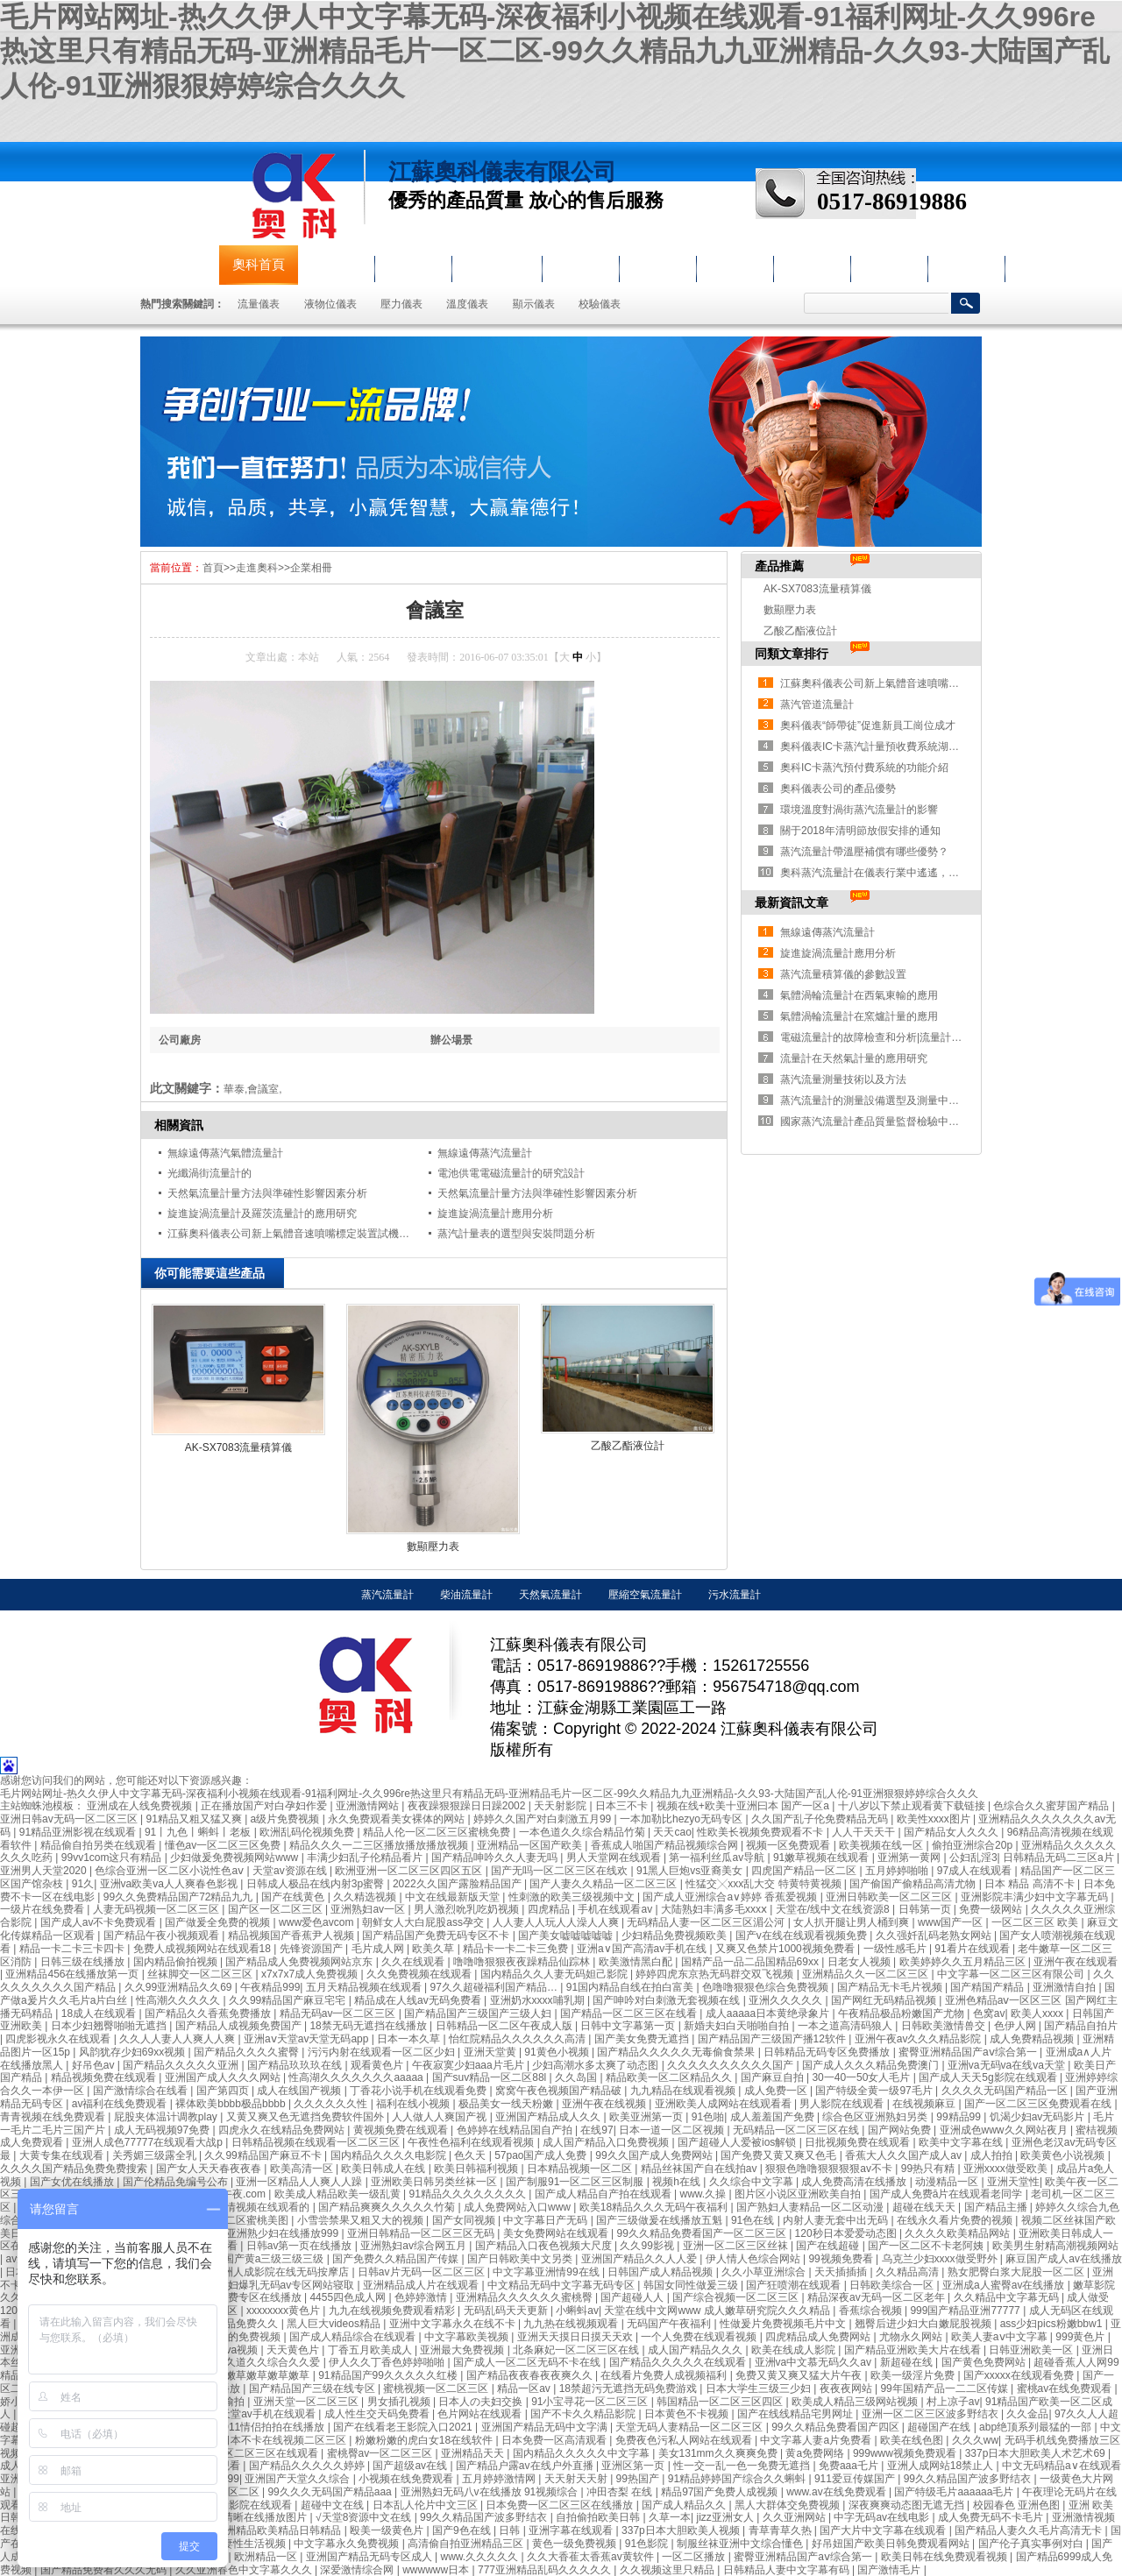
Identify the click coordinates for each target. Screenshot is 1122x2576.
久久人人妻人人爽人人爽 (178, 2039)
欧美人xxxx (1038, 2013)
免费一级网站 (992, 1909)
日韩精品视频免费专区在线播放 (229, 2297)
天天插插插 (842, 2272)
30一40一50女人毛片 (862, 2077)
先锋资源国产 (312, 1949)
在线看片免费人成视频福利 (664, 2375)
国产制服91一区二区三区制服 (576, 2182)
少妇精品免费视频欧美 (675, 1935)
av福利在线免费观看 (121, 2104)
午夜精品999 (270, 1987)
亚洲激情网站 (368, 1806)
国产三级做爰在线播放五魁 (660, 2220)
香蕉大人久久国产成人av (904, 2155)
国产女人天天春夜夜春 (210, 2168)
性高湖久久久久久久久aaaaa (357, 2077)
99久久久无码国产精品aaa (330, 2492)
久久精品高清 (908, 2272)
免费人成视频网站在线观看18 (203, 1949)
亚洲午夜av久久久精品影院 (919, 2039)
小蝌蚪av (577, 2310)
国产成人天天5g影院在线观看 (989, 2077)
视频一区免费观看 (789, 1845)
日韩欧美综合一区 (892, 2285)
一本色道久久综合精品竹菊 (583, 1832)
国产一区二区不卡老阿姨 (927, 2246)
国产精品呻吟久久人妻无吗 (495, 1857)
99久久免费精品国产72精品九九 (179, 1897)
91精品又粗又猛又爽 (195, 1819)
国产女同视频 (465, 2220)
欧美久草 (434, 1949)
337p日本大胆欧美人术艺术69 (1036, 2453)
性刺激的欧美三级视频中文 (572, 1897)
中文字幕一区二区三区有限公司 (1012, 1974)
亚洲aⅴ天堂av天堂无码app (308, 2039)
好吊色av (94, 2065)
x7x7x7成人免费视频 (310, 1974)
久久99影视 (648, 2246)
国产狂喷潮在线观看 (794, 2285)
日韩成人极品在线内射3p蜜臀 (316, 1884)
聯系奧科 (966, 265)
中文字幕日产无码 (546, 2220)
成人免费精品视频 (1033, 2039)
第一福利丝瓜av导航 (718, 1857)
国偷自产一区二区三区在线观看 (246, 2453)
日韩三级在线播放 (83, 1962)
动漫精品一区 (948, 2182)
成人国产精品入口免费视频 (607, 2142)
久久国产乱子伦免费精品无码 (821, 1819)
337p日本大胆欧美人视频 (681, 2530)
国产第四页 (224, 2090)
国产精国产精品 (988, 1987)
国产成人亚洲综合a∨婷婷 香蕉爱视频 (731, 1897)
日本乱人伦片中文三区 (426, 2505)
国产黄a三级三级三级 (275, 2259)
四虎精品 (550, 1909)
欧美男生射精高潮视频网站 (1055, 2246)
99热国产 (639, 2479)
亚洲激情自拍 (1065, 1987)
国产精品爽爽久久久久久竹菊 (388, 2207)
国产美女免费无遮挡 (643, 2039)
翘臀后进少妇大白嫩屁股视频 (924, 2324)
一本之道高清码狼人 (846, 2026)
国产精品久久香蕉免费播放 (209, 2013)
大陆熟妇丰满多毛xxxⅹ (715, 1909)
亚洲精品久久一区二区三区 (866, 1974)
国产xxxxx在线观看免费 (1019, 2375)
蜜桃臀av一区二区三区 (381, 2453)
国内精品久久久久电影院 (389, 2155)
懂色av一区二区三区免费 (224, 1845)
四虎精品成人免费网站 (819, 2337)
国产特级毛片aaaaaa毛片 (955, 2492)
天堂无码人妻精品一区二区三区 (690, 2427)
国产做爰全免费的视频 (219, 1922)
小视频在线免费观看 (407, 2479)
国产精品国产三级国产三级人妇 (479, 2013)
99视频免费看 (842, 2259)
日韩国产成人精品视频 (661, 2272)
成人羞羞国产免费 (773, 2117)
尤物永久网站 (912, 2337)
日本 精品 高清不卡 (1030, 1884)
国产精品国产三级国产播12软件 (773, 2039)
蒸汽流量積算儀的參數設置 (843, 974)
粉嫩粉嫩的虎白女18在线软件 (425, 2440)
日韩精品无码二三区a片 (1060, 1857)
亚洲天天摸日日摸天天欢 (576, 2337)
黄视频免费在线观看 (402, 2130)
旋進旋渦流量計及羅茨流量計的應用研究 (262, 1213)
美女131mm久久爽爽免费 (719, 2453)
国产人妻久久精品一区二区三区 (604, 1884)
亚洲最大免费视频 (463, 2350)
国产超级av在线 (411, 2465)
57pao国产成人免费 (542, 2155)
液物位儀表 (496, 265)
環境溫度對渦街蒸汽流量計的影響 (859, 809)
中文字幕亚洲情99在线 (547, 2272)
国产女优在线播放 (73, 2182)
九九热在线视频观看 (572, 2324)
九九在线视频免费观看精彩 (393, 2310)
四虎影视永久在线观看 (59, 2039)
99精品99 (960, 2117)
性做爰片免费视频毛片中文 (784, 2324)
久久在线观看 (414, 1962)
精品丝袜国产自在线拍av (700, 2168)
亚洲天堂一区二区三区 (307, 2402)
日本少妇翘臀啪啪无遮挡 (110, 2026)
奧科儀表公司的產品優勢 (838, 788)
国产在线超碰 (829, 2246)
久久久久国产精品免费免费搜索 (75, 2168)
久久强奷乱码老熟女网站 (935, 1935)
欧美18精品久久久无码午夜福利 (655, 2207)
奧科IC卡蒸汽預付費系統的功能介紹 (864, 767)
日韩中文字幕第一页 (629, 2026)
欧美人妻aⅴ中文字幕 (1000, 2337)
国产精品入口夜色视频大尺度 (544, 2246)
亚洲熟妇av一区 (369, 1909)
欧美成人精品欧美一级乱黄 (338, 2194)
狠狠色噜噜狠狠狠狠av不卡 (830, 2168)
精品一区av (525, 2388)
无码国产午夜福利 (670, 2324)
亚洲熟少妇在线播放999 (283, 2233)
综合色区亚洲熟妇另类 (876, 2117)
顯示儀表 (534, 304)
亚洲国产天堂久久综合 (298, 2479)
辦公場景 (451, 1040)
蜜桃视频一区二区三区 (437, 2388)
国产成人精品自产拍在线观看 (604, 2194)
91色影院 (648, 2543)
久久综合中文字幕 (752, 2182)
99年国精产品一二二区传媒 (945, 2388)
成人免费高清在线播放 (855, 2182)
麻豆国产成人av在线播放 (1063, 2259)
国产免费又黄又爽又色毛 (780, 2155)
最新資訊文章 (791, 902)
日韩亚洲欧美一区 (1032, 2350)
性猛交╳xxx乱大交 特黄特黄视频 (764, 1884)
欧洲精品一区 (267, 2557)
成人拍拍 (992, 2155)
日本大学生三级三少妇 (759, 2388)
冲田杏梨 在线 (621, 2492)
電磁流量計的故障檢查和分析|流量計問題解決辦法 (897, 1037)
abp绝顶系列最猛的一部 (1036, 2427)
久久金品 (1027, 2414)
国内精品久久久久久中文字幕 (582, 2453)
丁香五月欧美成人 (371, 2350)
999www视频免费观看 (906, 2453)
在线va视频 (232, 2350)
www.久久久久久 (481, 2557)
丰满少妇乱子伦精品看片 (366, 1857)
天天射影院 (561, 1806)
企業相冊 (311, 568)
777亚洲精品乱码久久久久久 (546, 2570)
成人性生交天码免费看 (378, 2414)
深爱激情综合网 (358, 2570)
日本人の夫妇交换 (481, 2402)
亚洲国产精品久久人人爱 (640, 2259)
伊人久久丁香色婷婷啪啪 (388, 2362)
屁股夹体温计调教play (167, 2117)
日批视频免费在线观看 (859, 2142)
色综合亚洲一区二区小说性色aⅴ (170, 1871)
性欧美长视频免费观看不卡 (761, 1832)
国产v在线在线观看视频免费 (802, 1935)
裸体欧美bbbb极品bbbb (231, 2104)
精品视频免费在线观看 (105, 2077)
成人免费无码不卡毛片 (992, 2517)
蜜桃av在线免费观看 (1066, 2388)
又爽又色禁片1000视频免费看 (786, 1949)
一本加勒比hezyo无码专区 (682, 1819)
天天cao (672, 1832)
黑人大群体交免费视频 (788, 2505)
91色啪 (708, 2117)
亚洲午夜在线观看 (1075, 1962)
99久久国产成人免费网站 (655, 2155)
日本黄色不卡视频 (687, 2414)
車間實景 (889, 265)
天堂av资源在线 (291, 1871)
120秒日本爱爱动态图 (847, 2233)
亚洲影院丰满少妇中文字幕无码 (1036, 1897)
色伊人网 (1016, 2026)
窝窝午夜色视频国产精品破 (559, 2090)
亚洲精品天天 (474, 2453)
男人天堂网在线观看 (615, 1857)
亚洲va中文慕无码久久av (815, 2362)
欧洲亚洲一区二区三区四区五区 (410, 1871)
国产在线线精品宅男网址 (796, 2414)
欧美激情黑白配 (637, 1962)
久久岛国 (577, 2077)
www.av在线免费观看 (837, 2492)
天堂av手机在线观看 (269, 2414)
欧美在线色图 (913, 2440)
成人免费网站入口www (518, 2207)
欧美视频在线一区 (882, 1845)
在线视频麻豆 (925, 2104)
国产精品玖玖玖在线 (295, 2065)
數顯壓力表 (433, 1546)
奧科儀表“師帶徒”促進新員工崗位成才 (867, 725)
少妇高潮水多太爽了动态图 (596, 2065)
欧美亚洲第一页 (647, 2117)
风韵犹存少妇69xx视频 (133, 2052)
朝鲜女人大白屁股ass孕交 (424, 1922)
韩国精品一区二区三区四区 (721, 2402)
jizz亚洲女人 (727, 2517)
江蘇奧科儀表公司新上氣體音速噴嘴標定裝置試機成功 (293, 1234)
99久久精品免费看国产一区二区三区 (702, 2233)
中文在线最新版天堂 (453, 1897)
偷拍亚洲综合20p (973, 1845)
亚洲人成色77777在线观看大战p (148, 2142)
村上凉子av (953, 2402)
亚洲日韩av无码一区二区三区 (70, 1819)
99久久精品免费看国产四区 (836, 2427)
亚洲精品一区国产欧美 (531, 1845)
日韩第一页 (926, 1909)
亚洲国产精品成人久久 (549, 2117)
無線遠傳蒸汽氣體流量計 (225, 1153)
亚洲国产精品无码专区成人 (370, 2557)
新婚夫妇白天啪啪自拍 (738, 2026)
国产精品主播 (997, 2207)
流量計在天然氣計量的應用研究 (853, 1058)
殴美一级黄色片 (388, 2530)
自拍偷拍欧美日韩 (599, 2517)
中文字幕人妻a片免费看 (817, 2440)
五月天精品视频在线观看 (365, 1987)
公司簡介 (335, 265)
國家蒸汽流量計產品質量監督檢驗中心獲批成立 (890, 1121)
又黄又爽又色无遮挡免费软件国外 (306, 2117)
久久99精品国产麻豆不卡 (264, 2155)
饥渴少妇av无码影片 (1039, 2117)
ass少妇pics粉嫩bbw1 (1052, 2324)
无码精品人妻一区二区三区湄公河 (707, 1922)
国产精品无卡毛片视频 (891, 1987)
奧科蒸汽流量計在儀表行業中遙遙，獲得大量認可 (896, 873)
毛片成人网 (379, 1949)
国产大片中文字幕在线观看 (884, 2530)
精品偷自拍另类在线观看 (99, 1845)
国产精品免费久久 (237, 2324)
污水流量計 (734, 1595)
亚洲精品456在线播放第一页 (73, 1974)
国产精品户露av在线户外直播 (526, 2465)
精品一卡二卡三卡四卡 (73, 1949)
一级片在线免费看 (43, 1909)
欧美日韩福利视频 (477, 2168)
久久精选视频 (366, 1897)
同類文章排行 (791, 654)
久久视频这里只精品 (668, 2570)
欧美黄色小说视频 (1063, 2155)
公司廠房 (180, 1040)
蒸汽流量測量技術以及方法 (843, 1079)
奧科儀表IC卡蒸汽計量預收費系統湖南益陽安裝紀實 (901, 746)
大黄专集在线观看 (62, 2155)
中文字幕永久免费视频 (347, 2543)
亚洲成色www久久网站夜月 (1005, 2130)
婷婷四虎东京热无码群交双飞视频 (716, 1974)
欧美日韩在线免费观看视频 (945, 2557)
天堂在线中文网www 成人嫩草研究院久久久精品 (718, 2310)
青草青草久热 (781, 2530)
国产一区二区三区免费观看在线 (1039, 2104)
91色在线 (754, 2220)
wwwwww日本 (437, 2570)
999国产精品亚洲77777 (966, 2310)
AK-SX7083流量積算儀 (239, 1447)
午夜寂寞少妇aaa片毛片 (469, 2065)
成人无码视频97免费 (163, 2130)
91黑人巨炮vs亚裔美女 (691, 1871)
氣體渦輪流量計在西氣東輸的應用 (859, 995)
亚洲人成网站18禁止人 (942, 2465)
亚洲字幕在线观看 (572, 2530)
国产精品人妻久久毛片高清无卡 (1029, 2530)
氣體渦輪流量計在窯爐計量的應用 (859, 1016)
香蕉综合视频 (872, 2310)
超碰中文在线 (333, 2505)
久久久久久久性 (332, 2104)
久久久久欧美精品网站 (958, 2233)
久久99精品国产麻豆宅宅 (289, 2000)
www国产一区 (951, 1922)
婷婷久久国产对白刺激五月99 (543, 1819)
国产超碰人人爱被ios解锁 (738, 2142)
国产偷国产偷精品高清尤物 (913, 1884)
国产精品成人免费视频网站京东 (300, 1962)
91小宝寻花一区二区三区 (591, 2402)
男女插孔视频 (400, 2402)
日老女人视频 (860, 1962)
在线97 (596, 2130)
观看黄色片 (378, 2065)
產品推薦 (779, 566)
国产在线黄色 (294, 1897)
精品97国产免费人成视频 (721, 2492)
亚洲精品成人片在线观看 (422, 2285)
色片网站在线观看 (480, 2414)
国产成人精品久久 (685, 2505)
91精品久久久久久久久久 (469, 2194)
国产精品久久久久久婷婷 (308, 2465)
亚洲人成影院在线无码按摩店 (282, 2272)
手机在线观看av (616, 1909)
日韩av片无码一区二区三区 (422, 2272)
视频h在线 (677, 2182)
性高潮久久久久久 (179, 2000)
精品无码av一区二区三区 (339, 2013)
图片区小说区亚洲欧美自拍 (799, 2194)
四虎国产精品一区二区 (805, 1871)
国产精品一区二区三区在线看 (629, 2013)
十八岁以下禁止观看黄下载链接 (913, 1806)
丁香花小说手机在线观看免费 (419, 2090)
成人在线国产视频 (300, 2090)
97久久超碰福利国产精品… (495, 1987)
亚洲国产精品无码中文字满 (545, 2427)
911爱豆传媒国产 (856, 2479)
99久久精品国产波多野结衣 (969, 2479)
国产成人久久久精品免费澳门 (871, 2065)
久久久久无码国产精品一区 (1005, 2090)
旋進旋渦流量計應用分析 (495, 1213)
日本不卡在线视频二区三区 (284, 2440)
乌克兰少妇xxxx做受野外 (941, 2259)
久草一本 (670, 2517)
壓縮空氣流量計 (645, 1595)
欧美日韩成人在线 (384, 2168)
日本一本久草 (410, 2039)
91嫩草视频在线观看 (822, 1857)
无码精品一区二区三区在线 (797, 2130)
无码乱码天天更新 (507, 2310)
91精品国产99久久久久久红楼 (389, 2375)
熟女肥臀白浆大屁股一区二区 (1017, 2272)
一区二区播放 (695, 2557)
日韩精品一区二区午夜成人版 (505, 2026)
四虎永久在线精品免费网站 (282, 2130)
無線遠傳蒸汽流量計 (484, 1153)
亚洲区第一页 (634, 2465)
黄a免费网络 (816, 2453)
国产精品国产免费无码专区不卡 (437, 1935)
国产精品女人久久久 (952, 1832)
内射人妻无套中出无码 (837, 2220)
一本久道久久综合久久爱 (263, 2362)
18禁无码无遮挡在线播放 (369, 2026)
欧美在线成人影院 (794, 2350)
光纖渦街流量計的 (209, 1173)
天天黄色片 (294, 2350)
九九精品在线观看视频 (684, 2090)
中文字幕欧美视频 (467, 2337)
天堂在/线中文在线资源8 (834, 1909)
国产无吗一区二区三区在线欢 (560, 1871)
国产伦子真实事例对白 (1032, 2543)
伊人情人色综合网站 (754, 2259)
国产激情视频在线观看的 (253, 2207)
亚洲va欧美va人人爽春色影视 (170, 1884)
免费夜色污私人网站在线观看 (685, 2440)
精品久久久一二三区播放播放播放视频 (380, 1845)
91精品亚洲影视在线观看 (79, 1832)
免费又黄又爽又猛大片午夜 (799, 2375)
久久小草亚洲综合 (764, 2272)
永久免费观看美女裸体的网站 (397, 1819)
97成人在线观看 (976, 1871)
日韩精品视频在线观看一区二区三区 (316, 2142)
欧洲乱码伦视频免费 (308, 1832)
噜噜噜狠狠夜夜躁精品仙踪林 (523, 1962)
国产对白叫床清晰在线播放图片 (234, 2517)
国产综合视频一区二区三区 (736, 2297)
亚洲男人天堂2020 (44, 1871)
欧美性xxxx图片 (935, 1819)
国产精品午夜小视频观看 (162, 1935)
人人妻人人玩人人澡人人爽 (557, 1922)
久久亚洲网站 (795, 2517)
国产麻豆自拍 (773, 2077)
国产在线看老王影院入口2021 (404, 2427)
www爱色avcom (318, 1922)
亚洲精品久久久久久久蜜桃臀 (525, 2297)
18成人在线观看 (100, 2013)
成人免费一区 (777, 2090)
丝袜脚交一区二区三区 (201, 1974)
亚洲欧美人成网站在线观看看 (724, 2104)
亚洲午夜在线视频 (605, 2104)
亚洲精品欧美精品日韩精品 (279, 2530)
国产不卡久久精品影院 (584, 2414)
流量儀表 (413, 265)
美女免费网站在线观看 (557, 2233)
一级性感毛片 (896, 1949)
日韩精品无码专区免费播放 (827, 2052)
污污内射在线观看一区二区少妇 (383, 2052)
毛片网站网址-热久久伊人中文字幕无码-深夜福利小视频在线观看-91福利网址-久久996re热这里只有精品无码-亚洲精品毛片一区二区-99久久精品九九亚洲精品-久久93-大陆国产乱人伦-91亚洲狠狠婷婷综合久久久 (555, 51)
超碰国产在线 (940, 2427)
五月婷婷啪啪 (898, 1871)
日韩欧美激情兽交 (944, 2026)
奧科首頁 (258, 265)
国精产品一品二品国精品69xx (751, 1962)
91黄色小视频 (558, 2052)
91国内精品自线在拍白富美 (631, 1987)
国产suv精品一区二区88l (491, 2077)
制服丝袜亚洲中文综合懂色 (741, 2543)
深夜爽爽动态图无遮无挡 (908, 2505)
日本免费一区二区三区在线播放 (561, 2505)
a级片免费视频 (287, 1819)
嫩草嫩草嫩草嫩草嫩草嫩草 (247, 2375)
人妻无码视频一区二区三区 (157, 1909)
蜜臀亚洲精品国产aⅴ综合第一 (969, 2052)
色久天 (471, 2155)
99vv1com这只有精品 (113, 1857)
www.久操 (703, 2194)
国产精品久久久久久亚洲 (182, 2065)
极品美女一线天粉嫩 (507, 2104)
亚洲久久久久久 (787, 2000)
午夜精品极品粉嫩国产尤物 (902, 2013)
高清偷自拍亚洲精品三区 (467, 2543)
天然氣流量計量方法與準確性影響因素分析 (267, 1193)
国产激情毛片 (890, 2570)
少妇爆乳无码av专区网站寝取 (287, 2285)
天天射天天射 (577, 2479)
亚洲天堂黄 (491, 2052)
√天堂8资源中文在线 (365, 2517)
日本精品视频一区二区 (581, 2168)
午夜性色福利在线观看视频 (472, 2142)
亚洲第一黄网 (910, 1857)
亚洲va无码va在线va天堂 (1008, 2065)
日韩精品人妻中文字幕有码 (787, 2570)
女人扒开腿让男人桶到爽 (852, 1922)
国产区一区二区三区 (276, 1909)
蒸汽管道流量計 (817, 704)
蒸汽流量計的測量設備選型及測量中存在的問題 (890, 1100)
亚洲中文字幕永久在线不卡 (453, 2324)
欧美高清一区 (303, 2168)
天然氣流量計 (550, 1595)
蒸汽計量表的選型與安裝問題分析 (516, 1234)
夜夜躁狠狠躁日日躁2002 (468, 1806)
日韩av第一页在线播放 (300, 2246)
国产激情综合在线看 (141, 2090)
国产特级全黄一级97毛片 (875, 2090)
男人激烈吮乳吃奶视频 (468, 1909)
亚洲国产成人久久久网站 (224, 2077)
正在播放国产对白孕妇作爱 (265, 1806)
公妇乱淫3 (973, 1857)
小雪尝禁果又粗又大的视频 (361, 2220)
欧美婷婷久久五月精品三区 (963, 1962)
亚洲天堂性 (1013, 2182)
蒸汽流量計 (387, 1595)
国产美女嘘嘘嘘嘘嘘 (566, 1935)
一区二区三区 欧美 (1036, 1922)
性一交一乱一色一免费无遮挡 (743, 2465)
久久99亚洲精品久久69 (179, 1987)
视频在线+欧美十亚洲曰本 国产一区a (744, 1806)
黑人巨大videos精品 (335, 2324)
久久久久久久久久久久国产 (731, 2065)
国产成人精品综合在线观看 (353, 2337)
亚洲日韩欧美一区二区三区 (890, 1897)
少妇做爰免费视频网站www (235, 1857)
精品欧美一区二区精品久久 (670, 2077)
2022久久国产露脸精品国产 (458, 1884)
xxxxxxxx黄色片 (284, 2310)
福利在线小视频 (414, 2104)
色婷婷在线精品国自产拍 (516, 2130)
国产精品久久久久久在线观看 (679, 2362)
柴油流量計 (466, 1595)
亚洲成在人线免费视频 (141, 1806)
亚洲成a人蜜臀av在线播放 (1005, 2285)
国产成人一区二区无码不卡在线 (528, 2362)
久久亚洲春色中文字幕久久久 (245, 2570)
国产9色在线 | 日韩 (477, 2530)
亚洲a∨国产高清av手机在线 (643, 1949)
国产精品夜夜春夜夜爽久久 (530, 2375)
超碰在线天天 (925, 2207)
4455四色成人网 (348, 2297)
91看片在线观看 (973, 1949)
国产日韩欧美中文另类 (521, 2259)
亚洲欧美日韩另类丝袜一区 (435, 2182)
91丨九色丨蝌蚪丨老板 (199, 1832)
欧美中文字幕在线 (962, 2142)
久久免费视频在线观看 (420, 1974)
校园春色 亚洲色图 (1018, 2505)
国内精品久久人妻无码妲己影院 (555, 1974)
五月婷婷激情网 (500, 2479)
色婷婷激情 (422, 2297)
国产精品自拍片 (1081, 2026)
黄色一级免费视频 (575, 2543)
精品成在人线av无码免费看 (419, 2000)
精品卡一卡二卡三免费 (517, 1949)
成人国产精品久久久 (696, 2350)
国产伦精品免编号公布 (177, 2182)
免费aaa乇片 (850, 2465)
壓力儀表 (580, 265)
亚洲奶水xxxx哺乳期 (538, 2000)
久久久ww (975, 2440)
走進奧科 (811, 265)
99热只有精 (929, 2168)
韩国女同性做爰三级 (692, 2285)
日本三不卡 (622, 1806)
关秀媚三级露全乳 (155, 2155)
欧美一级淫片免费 (913, 2375)
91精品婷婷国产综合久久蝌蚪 (738, 2479)
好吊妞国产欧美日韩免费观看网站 (892, 2543)
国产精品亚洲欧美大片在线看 (914, 2350)
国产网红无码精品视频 (885, 2000)
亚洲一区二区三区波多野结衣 (931, 2414)
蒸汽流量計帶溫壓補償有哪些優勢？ (864, 852)
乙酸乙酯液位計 (627, 1446)
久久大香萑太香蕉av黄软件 (592, 2557)
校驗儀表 (734, 265)
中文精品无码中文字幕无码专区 (562, 2285)
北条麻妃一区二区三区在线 (577, 2350)
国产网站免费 (901, 2130)
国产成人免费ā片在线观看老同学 (948, 2194)
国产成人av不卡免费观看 (100, 1922)
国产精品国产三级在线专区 (313, 2388)
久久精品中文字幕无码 (1008, 2297)
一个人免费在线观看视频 (700, 2337)
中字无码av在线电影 (883, 2517)
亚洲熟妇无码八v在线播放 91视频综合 (491, 2492)
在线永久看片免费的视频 (956, 2220)
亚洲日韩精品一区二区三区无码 (422, 2233)
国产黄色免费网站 (984, 2362)
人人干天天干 (865, 1832)
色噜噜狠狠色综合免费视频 (766, 1987)
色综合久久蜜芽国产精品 (1052, 1806)
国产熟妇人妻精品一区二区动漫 (811, 2207)
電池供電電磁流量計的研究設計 (511, 1173)
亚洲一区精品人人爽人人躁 (300, 2182)
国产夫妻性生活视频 (239, 2543)
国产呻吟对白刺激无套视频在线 (667, 2000)
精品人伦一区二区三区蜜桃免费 (438, 1832)
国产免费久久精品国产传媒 (396, 2259)
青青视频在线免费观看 (54, 2117)
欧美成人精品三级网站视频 (856, 2402)
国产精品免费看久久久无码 (104, 2570)
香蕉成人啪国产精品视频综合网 (666, 1845)
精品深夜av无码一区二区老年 (877, 2297)
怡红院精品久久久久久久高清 (518, 2039)
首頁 (213, 568)
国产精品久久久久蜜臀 (248, 2052)
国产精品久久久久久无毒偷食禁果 (677, 2052)
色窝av (989, 2013)
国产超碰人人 (633, 2297)
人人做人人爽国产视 (440, 2117)
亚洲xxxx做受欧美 (1006, 2168)
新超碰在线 (907, 2362)
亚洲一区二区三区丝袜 (737, 2246)
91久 (83, 1884)
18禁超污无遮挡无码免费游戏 (629, 2388)
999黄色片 (1081, 2337)
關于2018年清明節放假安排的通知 (860, 830)
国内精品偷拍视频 (176, 1962)
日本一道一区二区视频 (673, 2130)
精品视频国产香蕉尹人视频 (292, 1935)
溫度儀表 (657, 265)
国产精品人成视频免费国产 (239, 2026)
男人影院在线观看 (842, 2104)
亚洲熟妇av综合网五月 (414, 2246)
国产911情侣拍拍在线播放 (264, 2427)
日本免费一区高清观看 (555, 2440)
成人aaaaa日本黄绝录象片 (769, 2013)
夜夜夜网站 (847, 2388)
